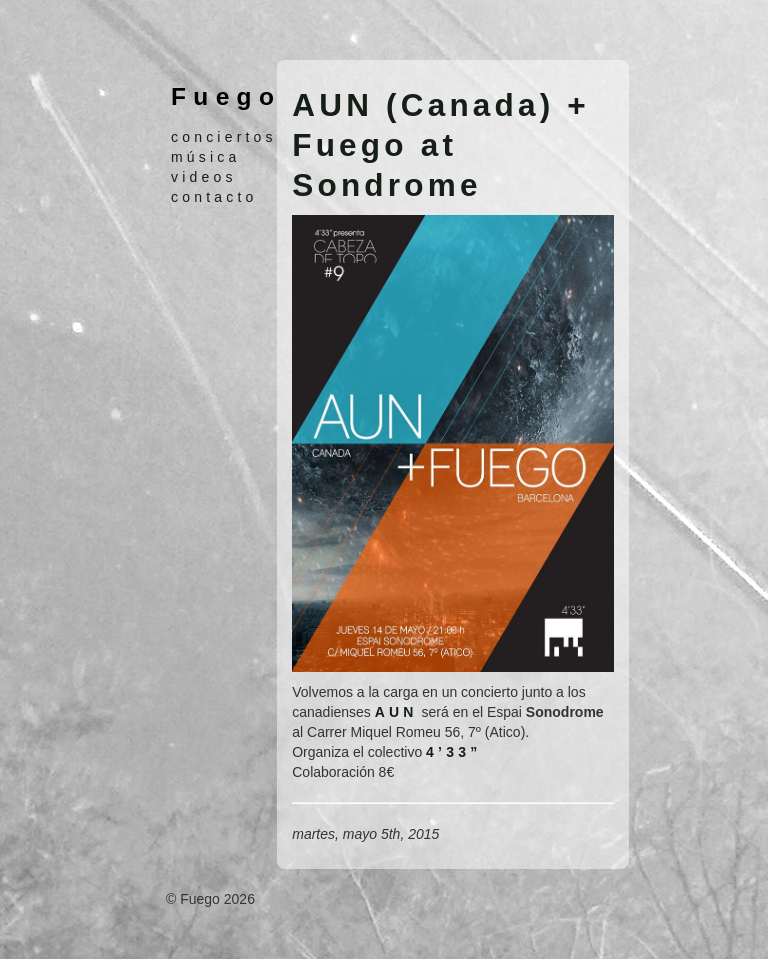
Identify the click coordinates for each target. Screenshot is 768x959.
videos (204, 177)
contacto (214, 197)
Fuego (226, 96)
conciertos (224, 137)
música (206, 157)
